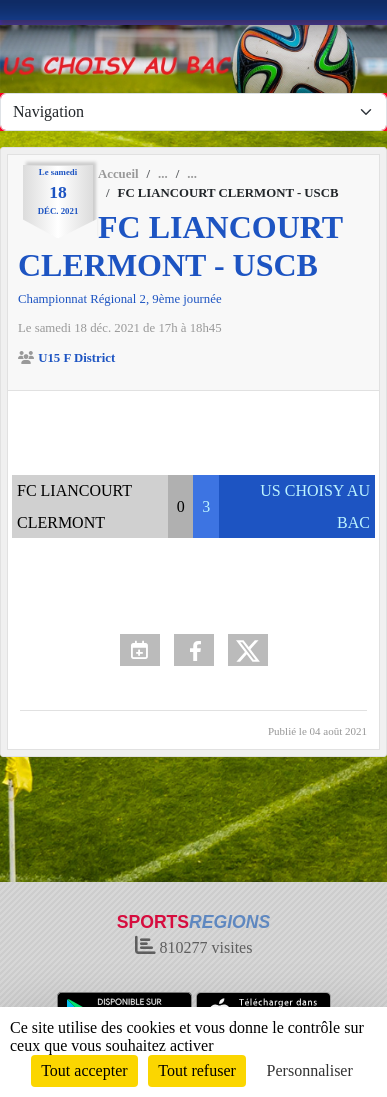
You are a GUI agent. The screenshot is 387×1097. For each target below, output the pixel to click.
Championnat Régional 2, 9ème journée (120, 299)
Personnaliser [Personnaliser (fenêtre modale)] (310, 1070)
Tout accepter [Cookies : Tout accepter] (84, 1070)
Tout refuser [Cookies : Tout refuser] (197, 1070)
